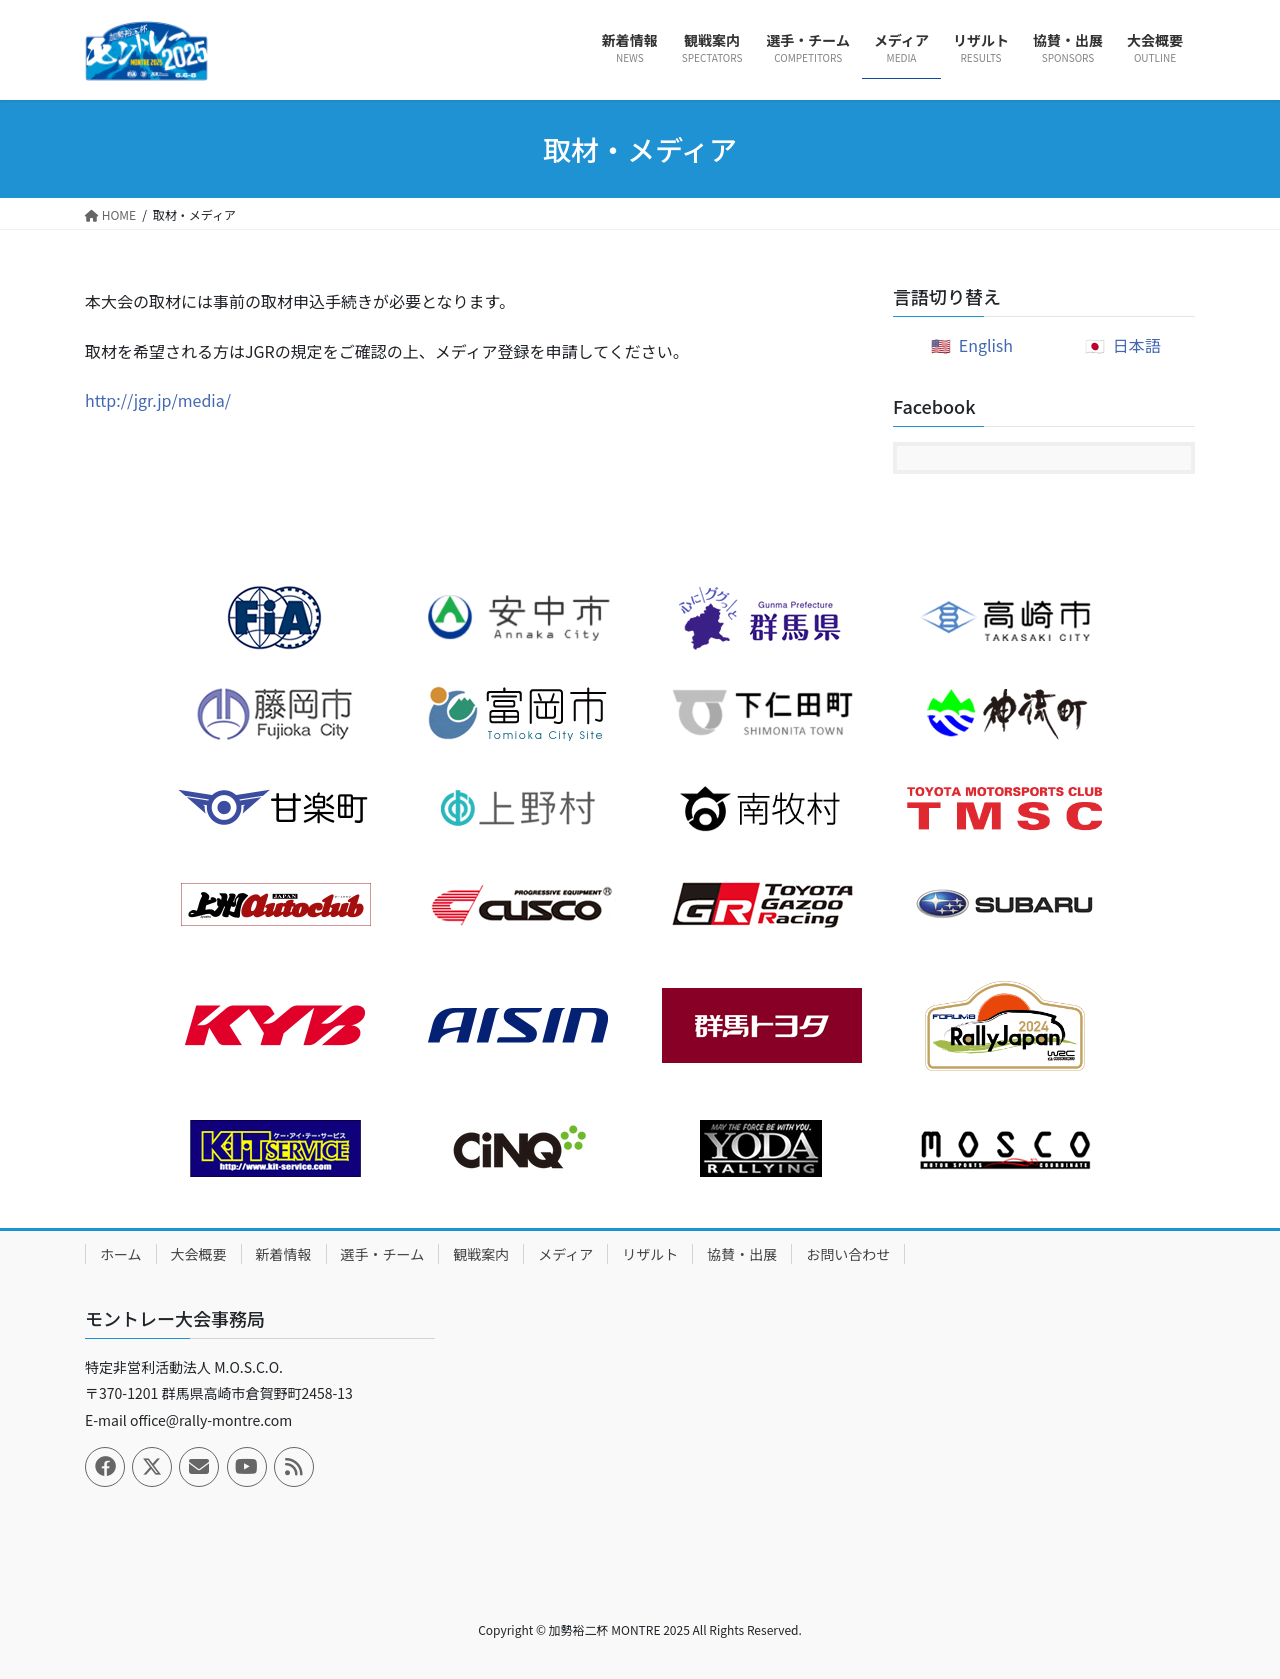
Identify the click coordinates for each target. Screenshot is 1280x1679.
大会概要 (199, 1254)
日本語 (1137, 345)
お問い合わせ (848, 1254)
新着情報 (284, 1254)
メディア (565, 1254)
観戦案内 (481, 1254)
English (986, 345)
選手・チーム (383, 1254)
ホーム (121, 1254)
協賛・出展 (742, 1254)
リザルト (650, 1254)
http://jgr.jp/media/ (158, 400)
